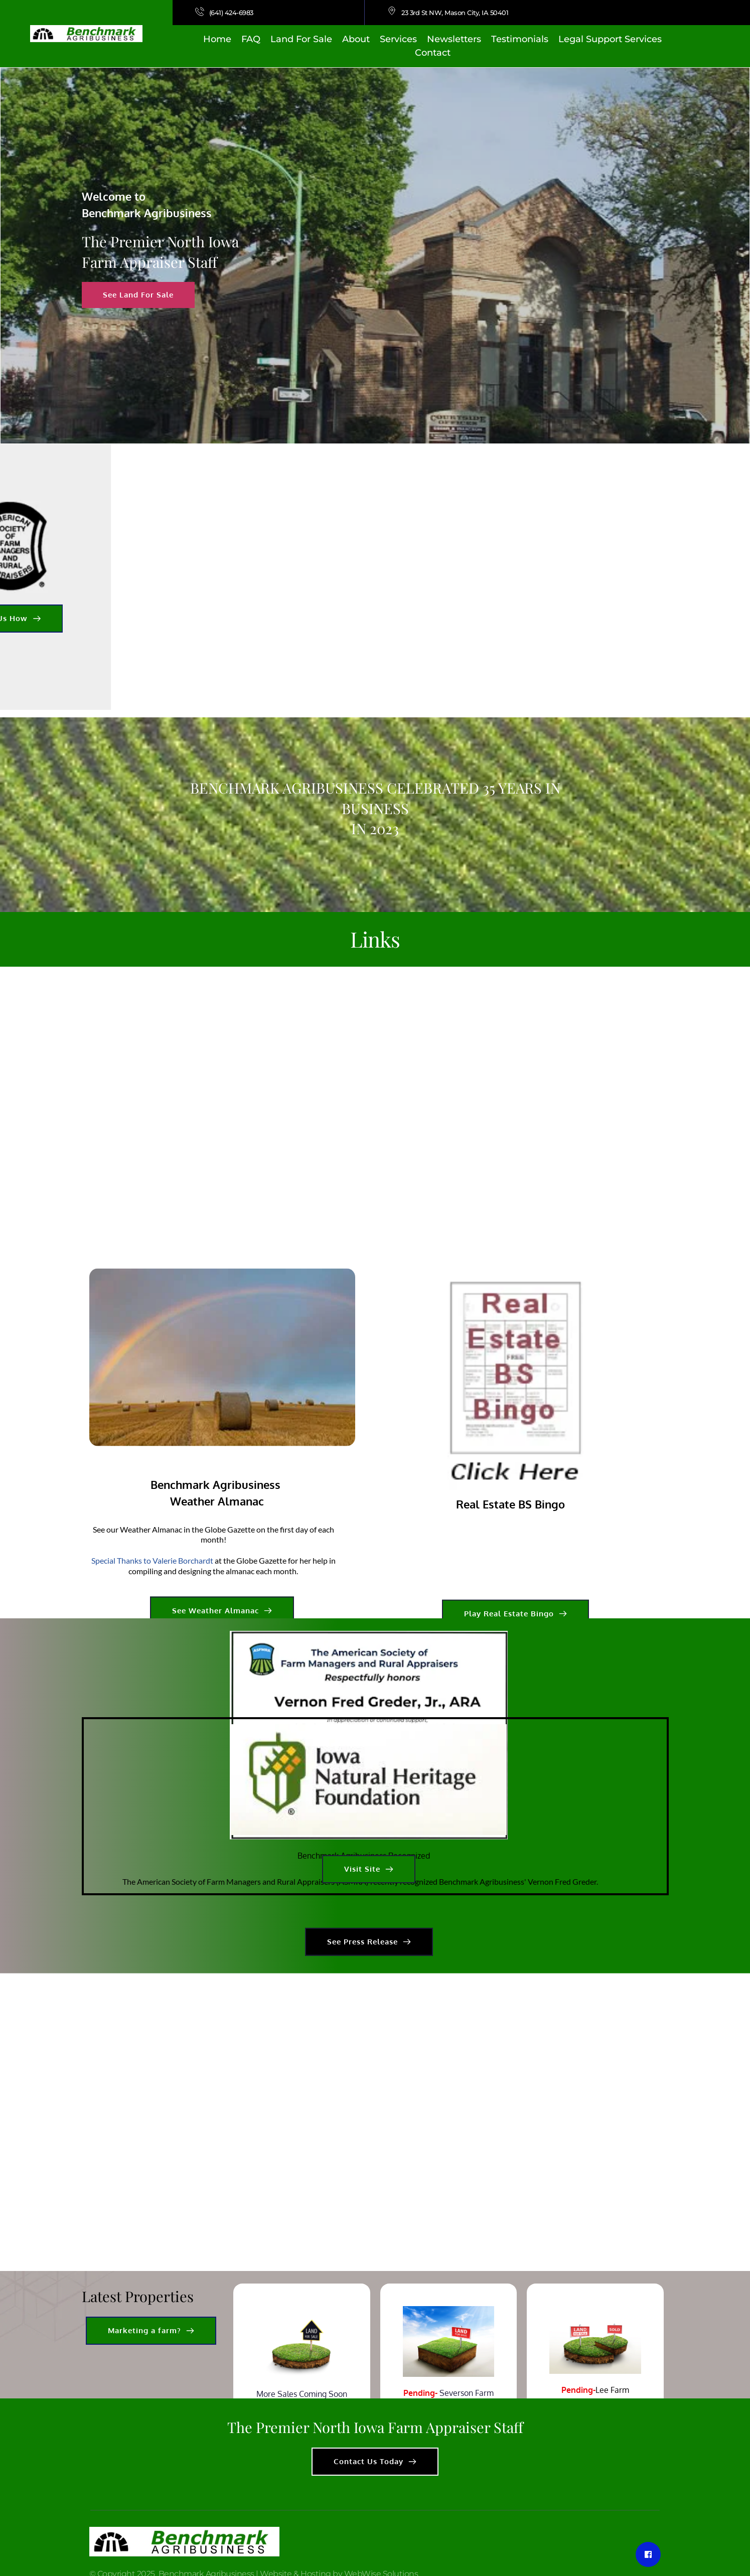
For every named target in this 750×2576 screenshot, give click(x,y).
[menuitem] (217, 39)
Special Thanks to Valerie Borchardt (152, 1659)
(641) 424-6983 (232, 13)
